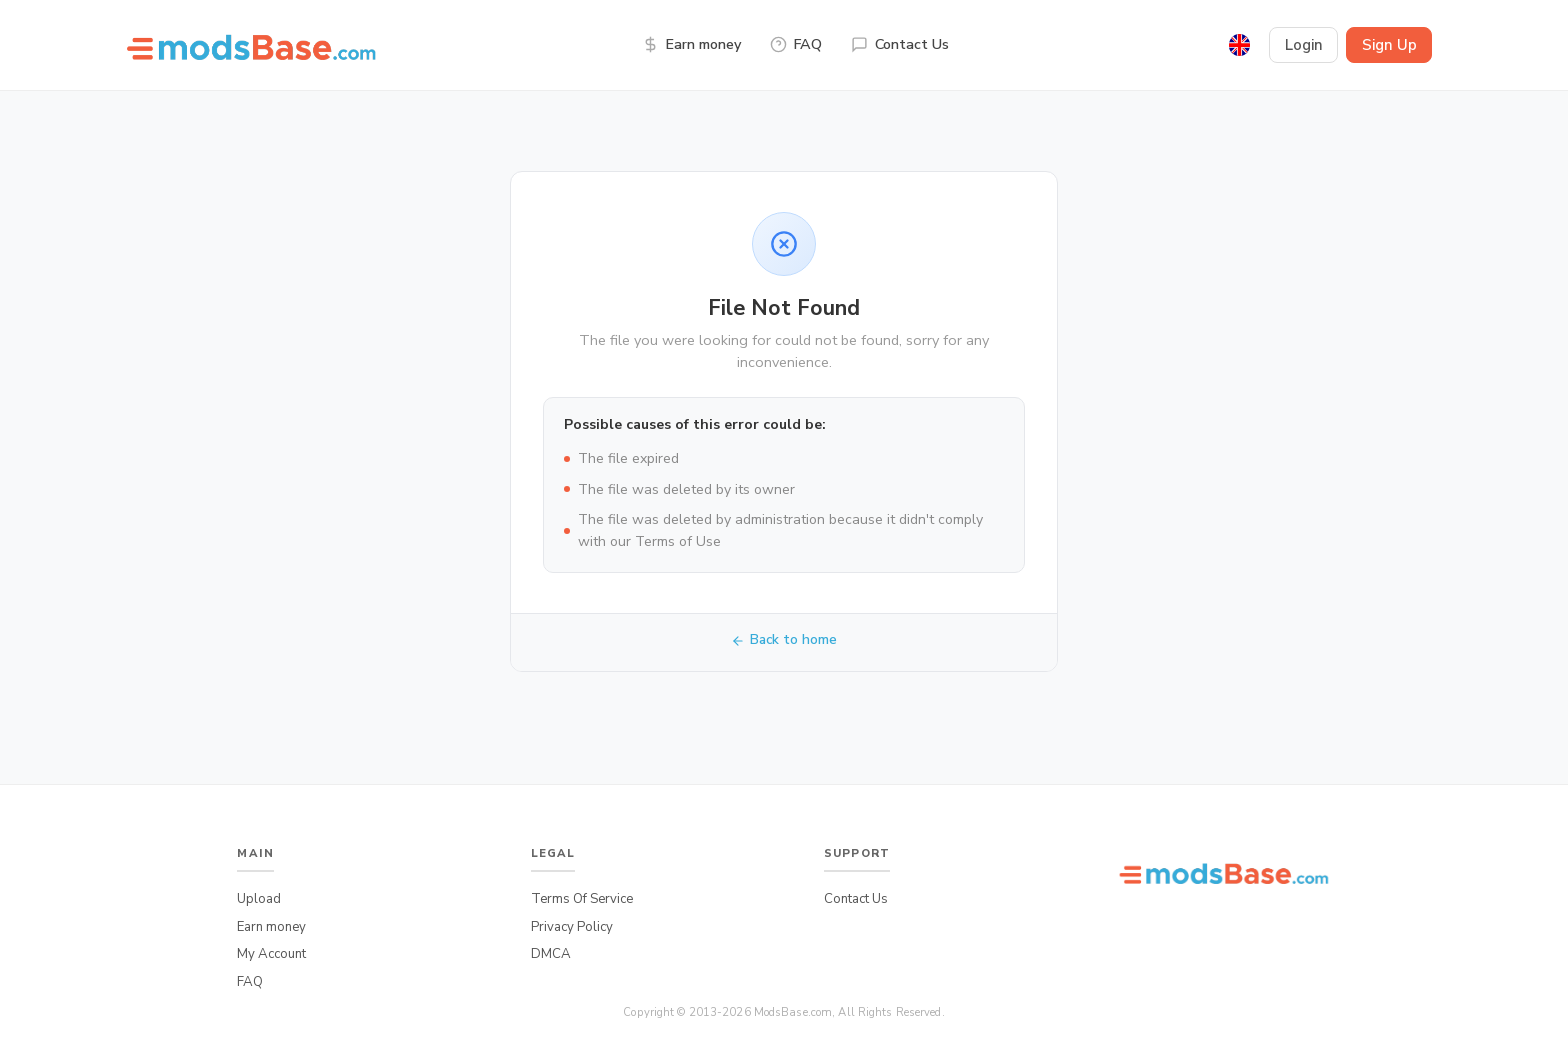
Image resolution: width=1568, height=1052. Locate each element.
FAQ (796, 44)
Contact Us (899, 44)
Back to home (784, 639)
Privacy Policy (572, 927)
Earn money (691, 44)
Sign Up (1389, 45)
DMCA (551, 954)
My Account (271, 954)
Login (1304, 45)
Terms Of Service (582, 899)
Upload (259, 899)
